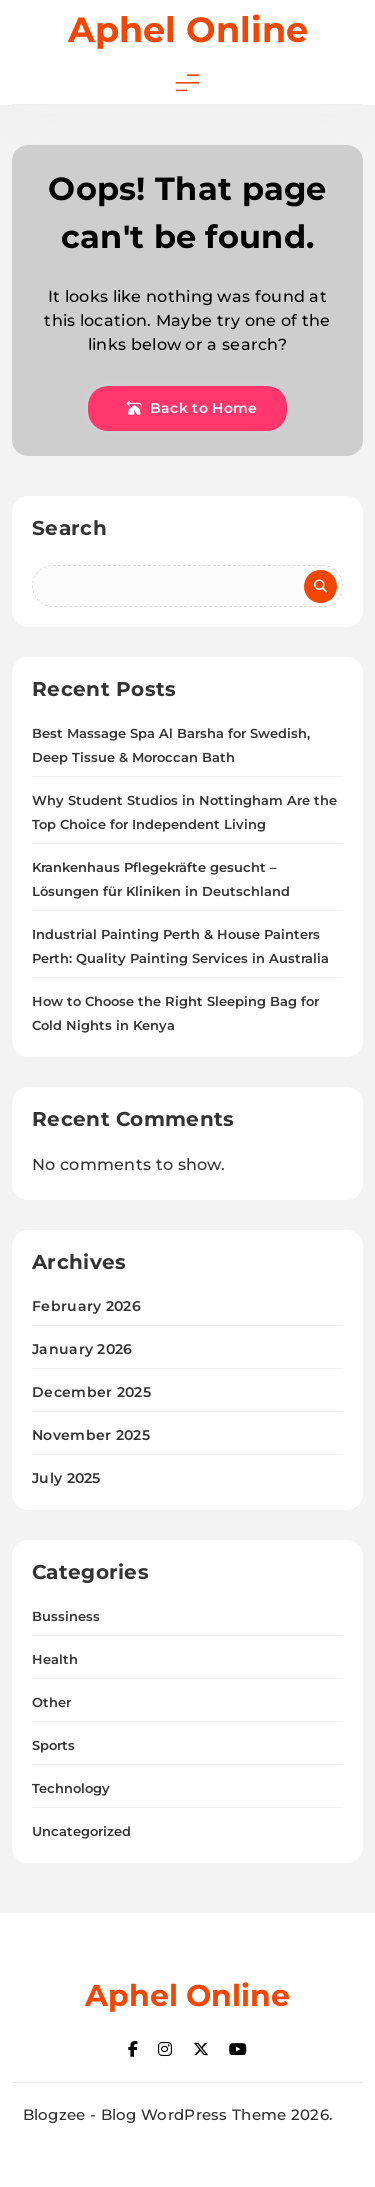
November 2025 (91, 1435)
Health (55, 1659)
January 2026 (82, 1349)
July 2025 (66, 1478)
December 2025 (91, 1392)
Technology (71, 1788)
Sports (53, 1745)
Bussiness (66, 1616)
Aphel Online (188, 29)
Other (51, 1702)
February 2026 (86, 1306)
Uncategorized (81, 1831)
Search (69, 528)
